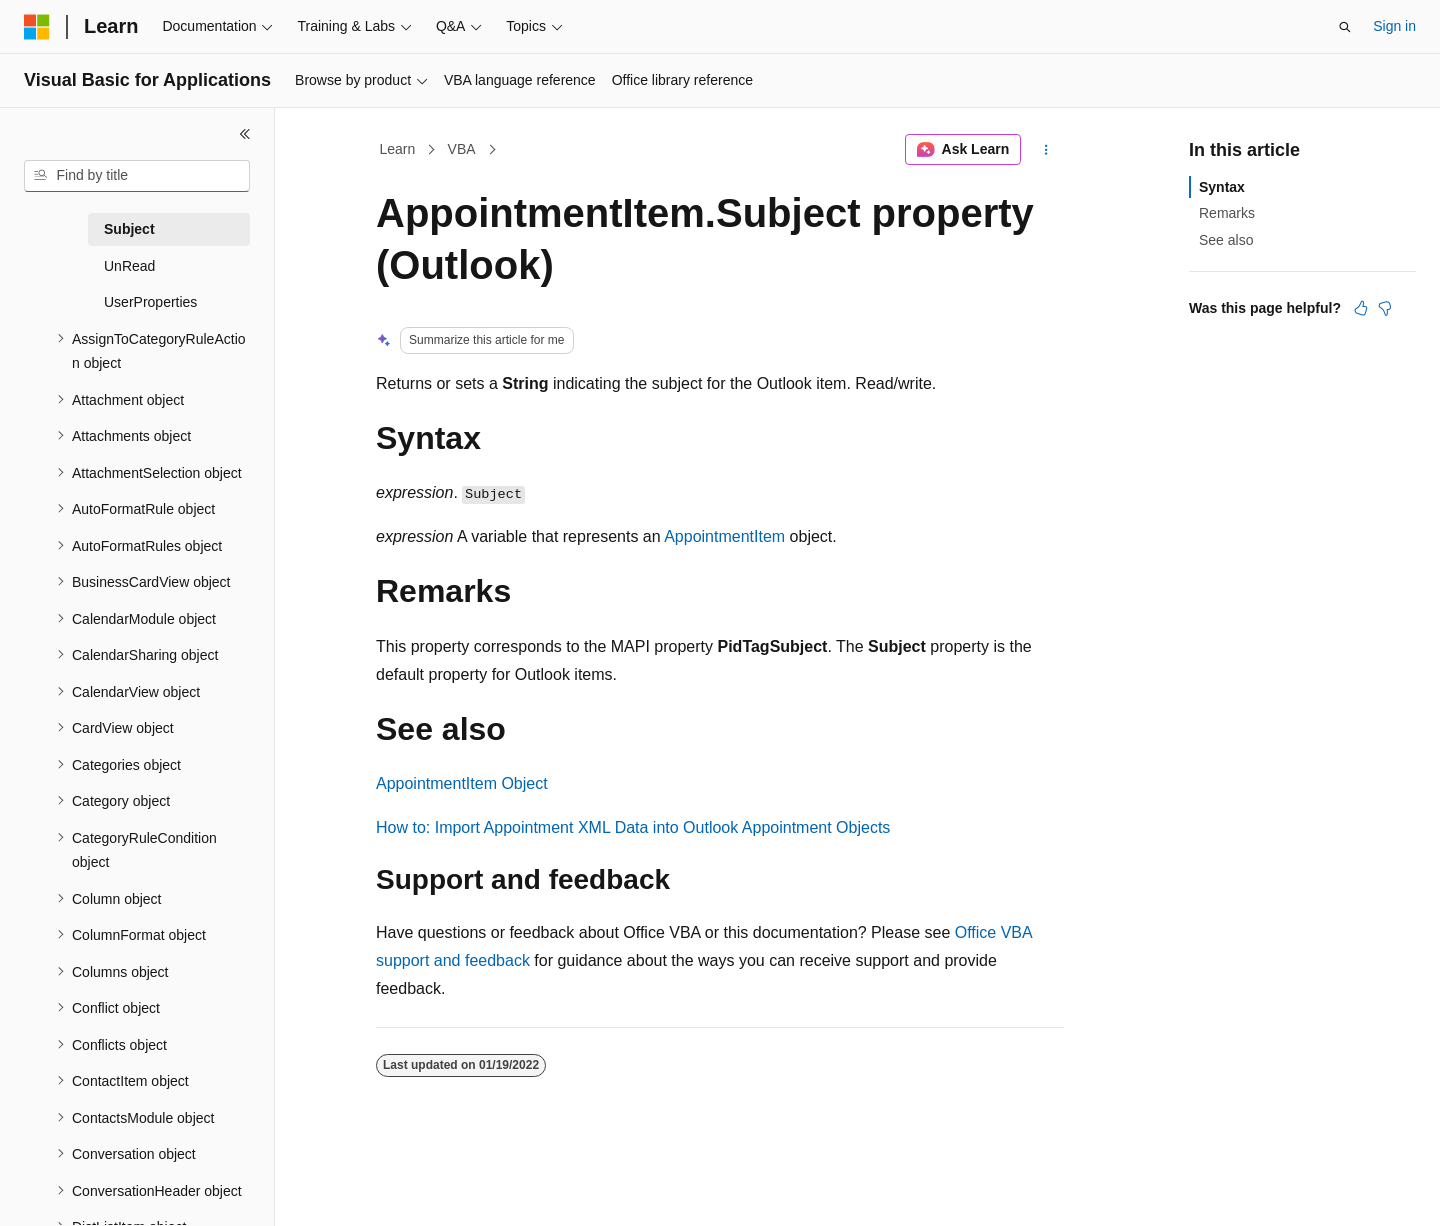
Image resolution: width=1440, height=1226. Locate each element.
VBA (462, 149)
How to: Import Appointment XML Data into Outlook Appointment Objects (633, 827)
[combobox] (137, 176)
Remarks (1227, 213)
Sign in (1394, 26)
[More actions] (1046, 150)
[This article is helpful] (1361, 308)
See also (1226, 240)
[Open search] (1345, 27)
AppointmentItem (724, 536)
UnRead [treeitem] (129, 266)
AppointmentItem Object (462, 783)
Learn (398, 149)
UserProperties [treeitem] (150, 302)
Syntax (1222, 187)
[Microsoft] (37, 27)
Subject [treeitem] (129, 229)
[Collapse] (245, 134)
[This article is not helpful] (1385, 308)
